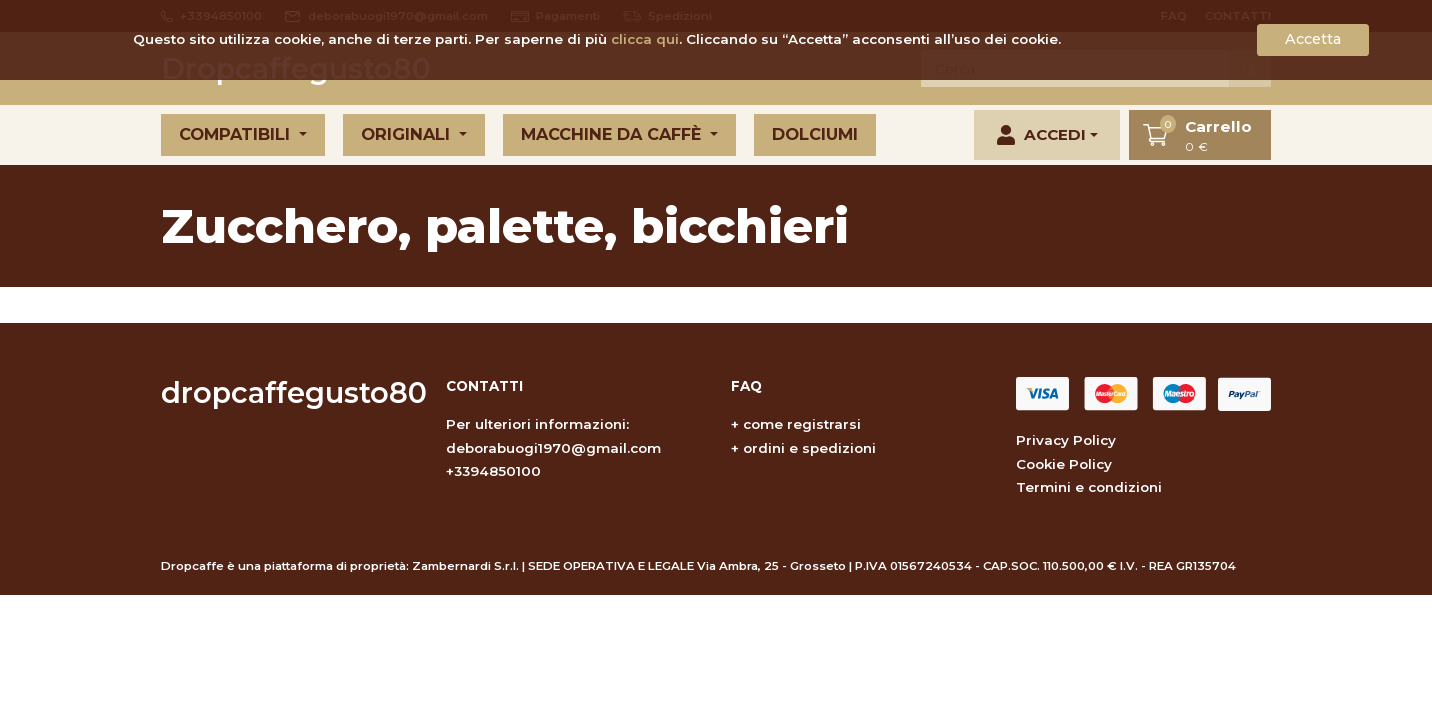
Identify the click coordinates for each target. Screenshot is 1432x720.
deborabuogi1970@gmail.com (553, 448)
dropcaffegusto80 (294, 392)
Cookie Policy (1064, 464)
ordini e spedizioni (809, 448)
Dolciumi (815, 134)
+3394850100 (493, 471)
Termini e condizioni (1089, 487)
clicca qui (645, 39)
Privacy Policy (1066, 440)
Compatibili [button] (237, 134)
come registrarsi (802, 424)
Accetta (1313, 39)
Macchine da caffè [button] (613, 134)
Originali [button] (408, 134)
